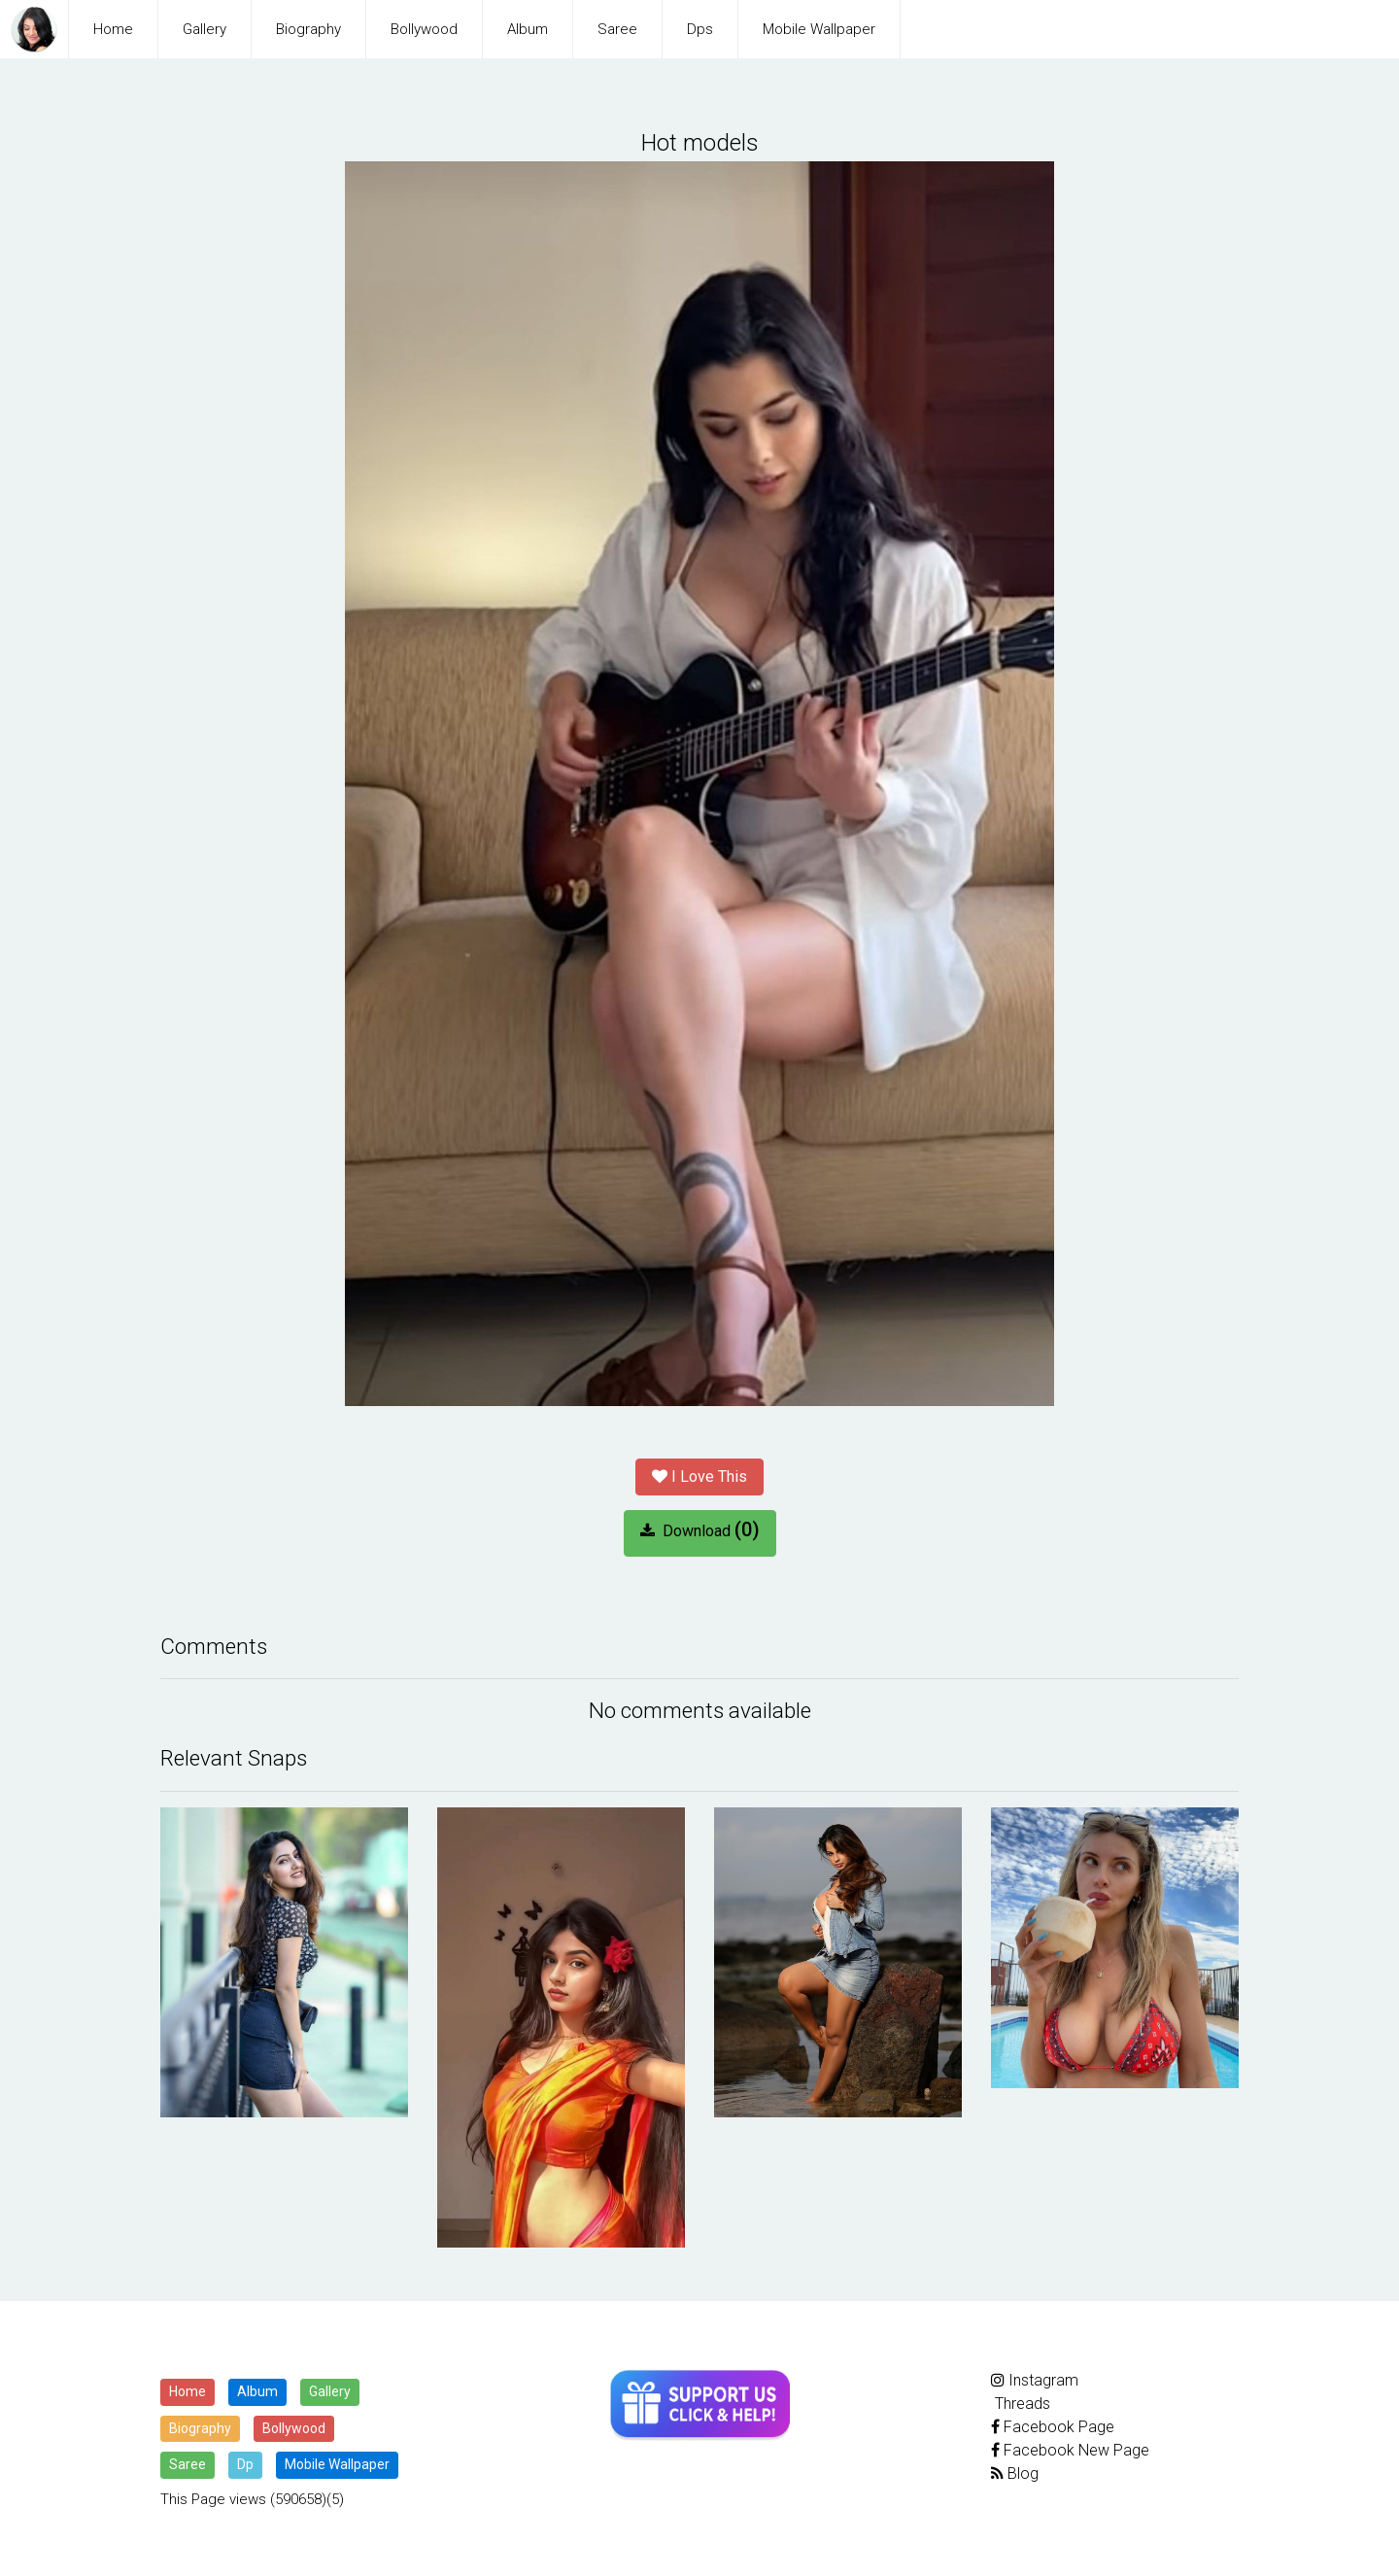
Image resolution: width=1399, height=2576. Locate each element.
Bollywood (424, 29)
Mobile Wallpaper (819, 29)
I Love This (699, 1474)
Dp (245, 2462)
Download (700, 1527)
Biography (308, 29)
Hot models (699, 142)
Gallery (204, 29)
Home (113, 29)
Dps (700, 29)
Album (527, 29)
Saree (617, 29)
